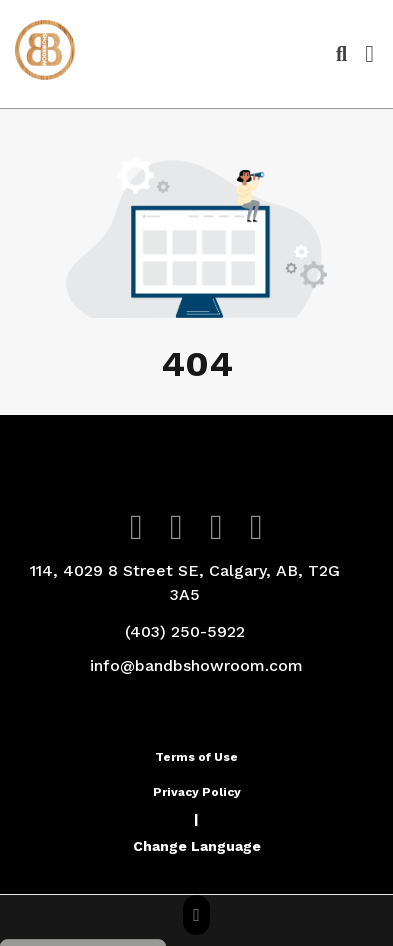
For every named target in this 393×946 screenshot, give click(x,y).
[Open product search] (341, 54)
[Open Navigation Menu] (369, 54)
